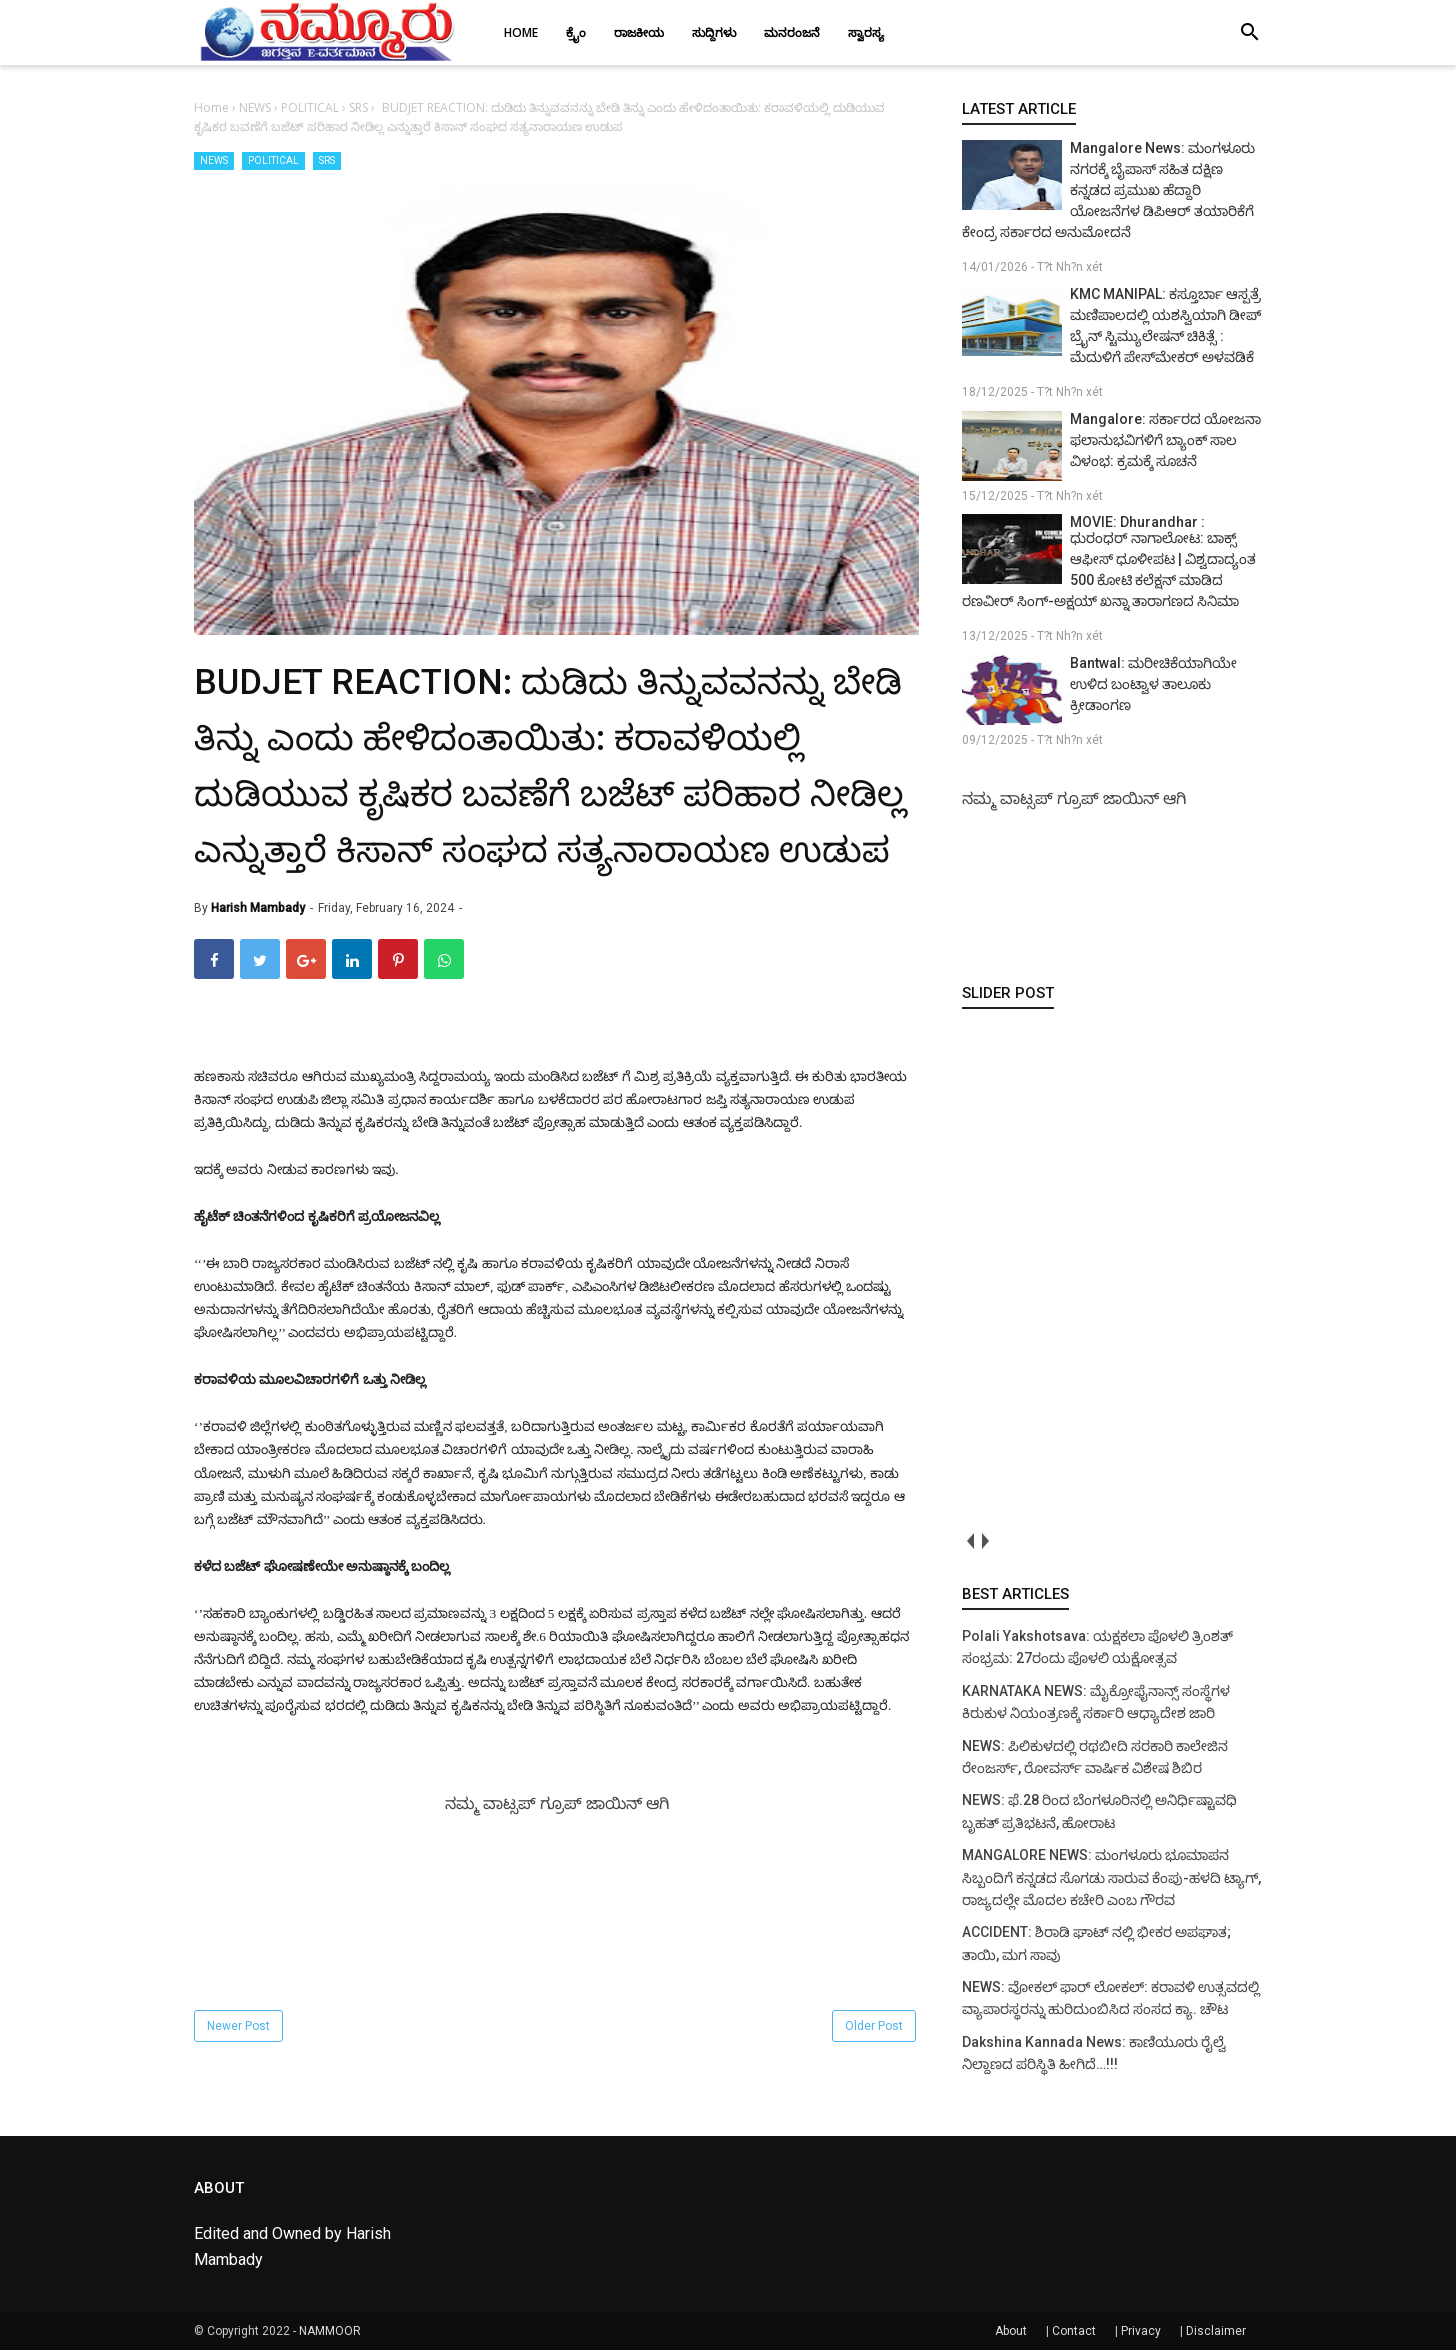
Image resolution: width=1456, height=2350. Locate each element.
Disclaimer (1216, 2331)
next (984, 1541)
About (1011, 2331)
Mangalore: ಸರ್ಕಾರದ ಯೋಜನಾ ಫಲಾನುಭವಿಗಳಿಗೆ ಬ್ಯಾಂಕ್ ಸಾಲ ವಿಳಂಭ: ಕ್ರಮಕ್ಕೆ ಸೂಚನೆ (1165, 440)
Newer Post (238, 2026)
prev (969, 1541)
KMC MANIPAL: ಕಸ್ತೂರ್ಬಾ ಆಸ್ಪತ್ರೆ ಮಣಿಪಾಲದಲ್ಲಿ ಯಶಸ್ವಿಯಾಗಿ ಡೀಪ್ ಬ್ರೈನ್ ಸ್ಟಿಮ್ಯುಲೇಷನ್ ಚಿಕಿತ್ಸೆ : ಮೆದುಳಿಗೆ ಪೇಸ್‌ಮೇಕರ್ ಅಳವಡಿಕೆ (1165, 325)
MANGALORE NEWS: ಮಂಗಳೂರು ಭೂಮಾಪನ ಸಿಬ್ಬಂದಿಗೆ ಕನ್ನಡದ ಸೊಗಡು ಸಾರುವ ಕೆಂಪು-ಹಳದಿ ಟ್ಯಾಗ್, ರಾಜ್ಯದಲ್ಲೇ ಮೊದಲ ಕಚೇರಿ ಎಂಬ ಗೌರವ (1111, 1877)
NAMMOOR (330, 2331)
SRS (327, 160)
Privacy (1141, 2331)
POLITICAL (273, 160)
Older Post (874, 2026)
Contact (1074, 2331)
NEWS (214, 160)
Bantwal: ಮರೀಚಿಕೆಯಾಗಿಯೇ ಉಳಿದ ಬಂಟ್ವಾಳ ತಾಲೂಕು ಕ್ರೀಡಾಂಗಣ (1153, 684)
